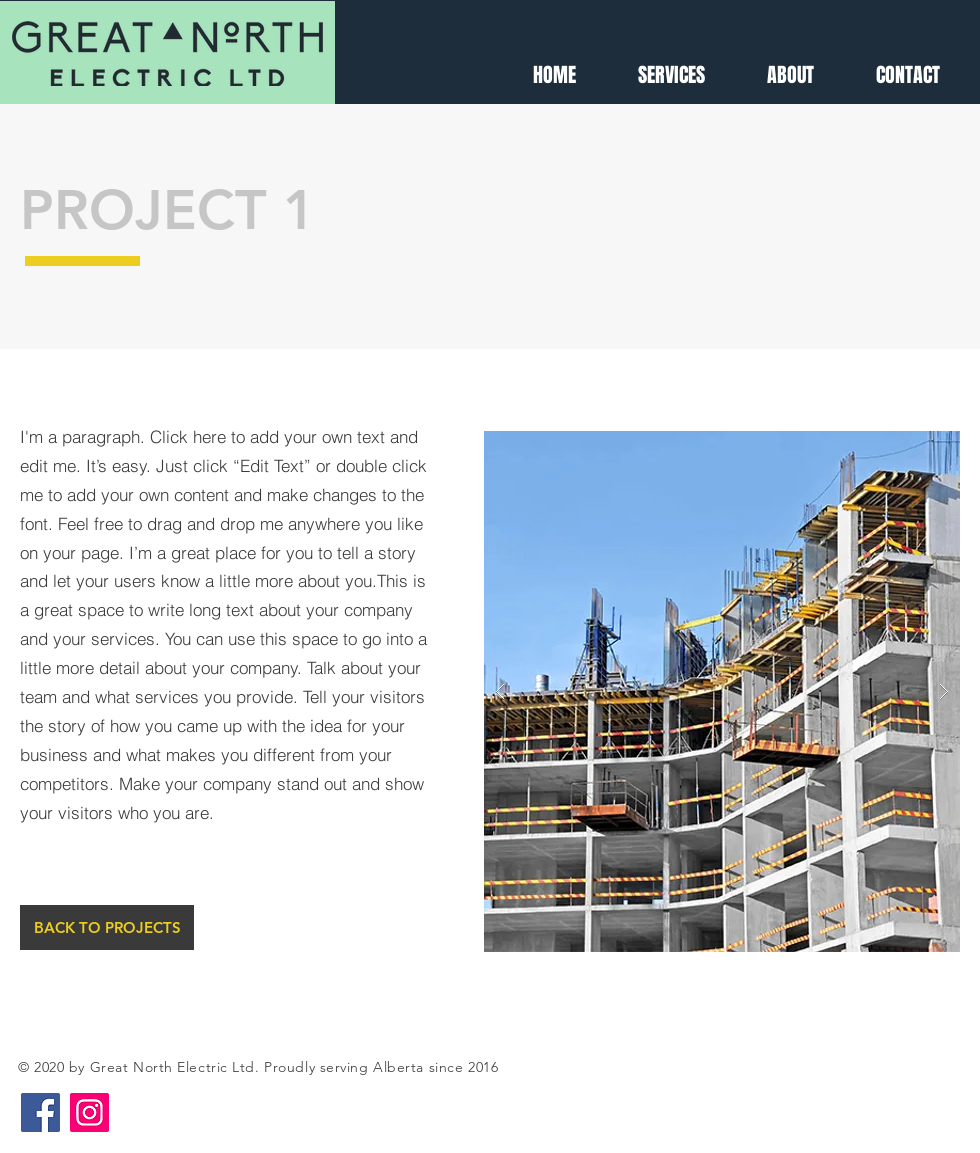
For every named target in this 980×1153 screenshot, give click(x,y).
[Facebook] (40, 1112)
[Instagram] (89, 1112)
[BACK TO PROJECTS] (107, 927)
